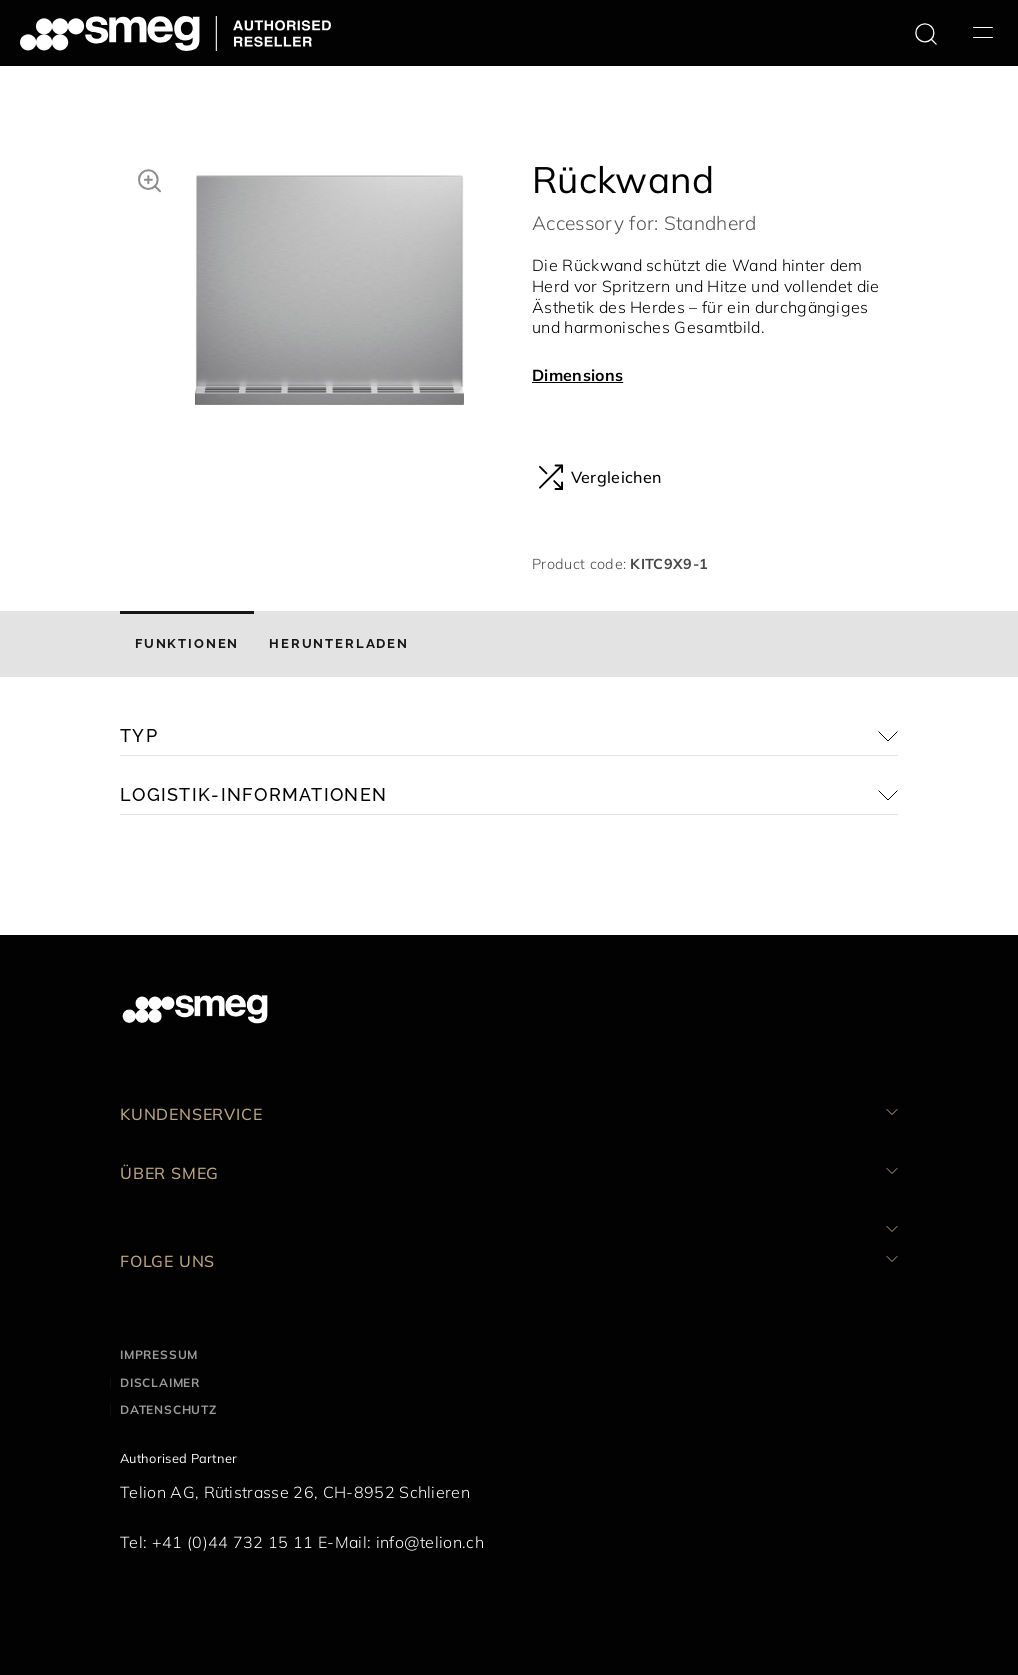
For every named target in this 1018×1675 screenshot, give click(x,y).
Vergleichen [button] (599, 477)
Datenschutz (168, 1409)
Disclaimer (160, 1382)
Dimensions (577, 375)
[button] (149, 178)
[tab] (187, 644)
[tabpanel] (329, 295)
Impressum (159, 1354)
